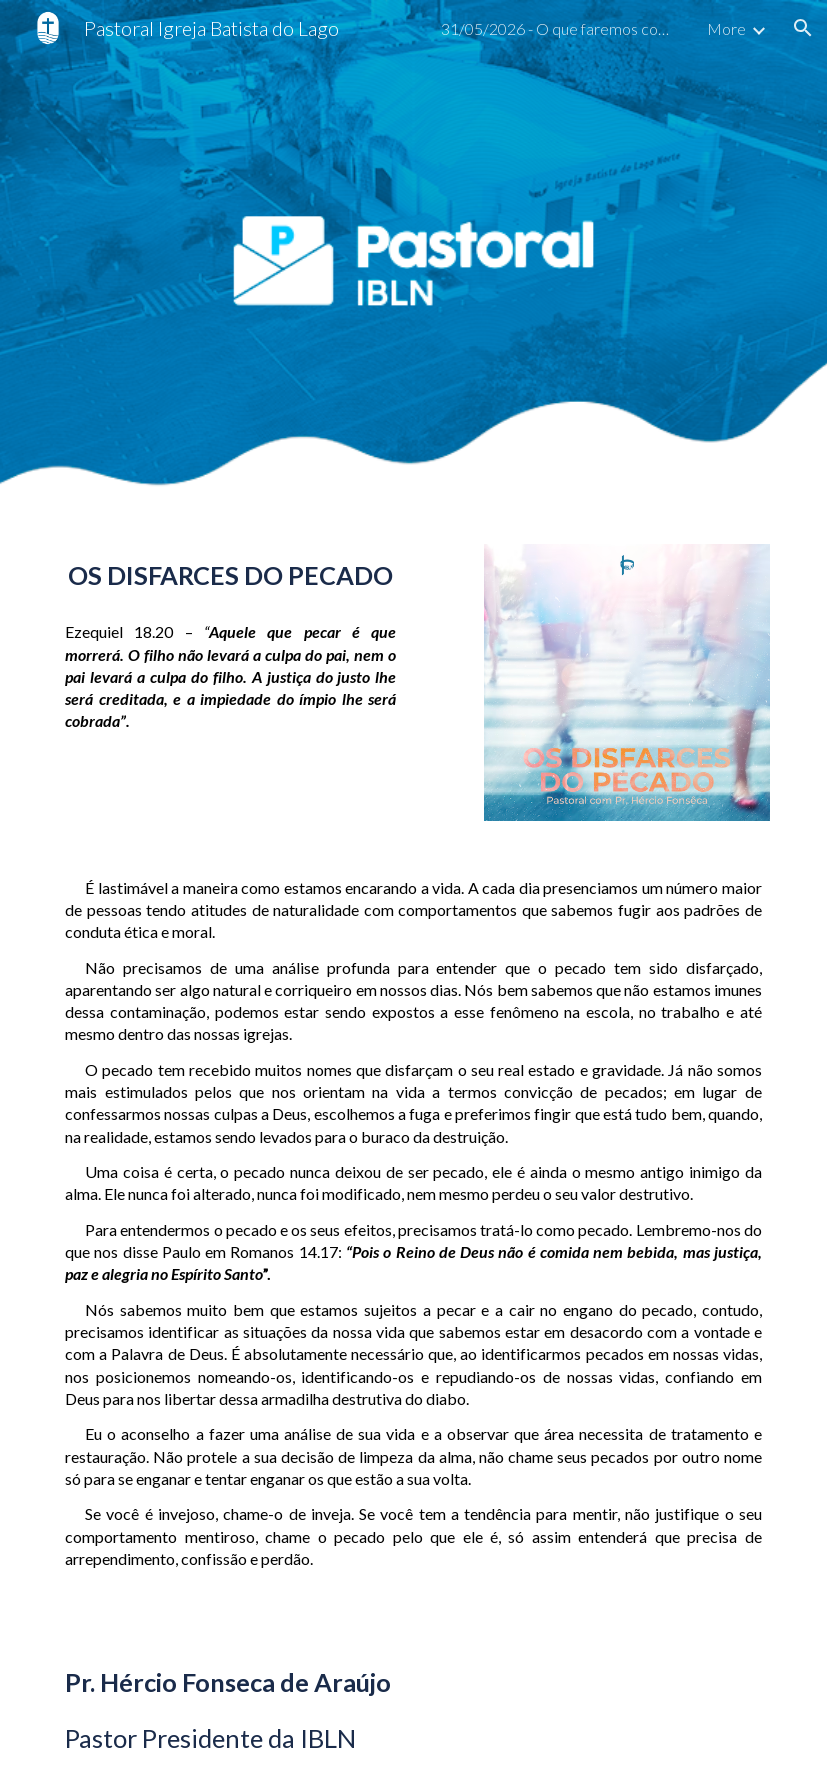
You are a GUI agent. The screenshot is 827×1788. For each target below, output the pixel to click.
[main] (230, 575)
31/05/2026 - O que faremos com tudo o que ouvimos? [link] (561, 28)
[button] (803, 28)
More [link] (726, 28)
